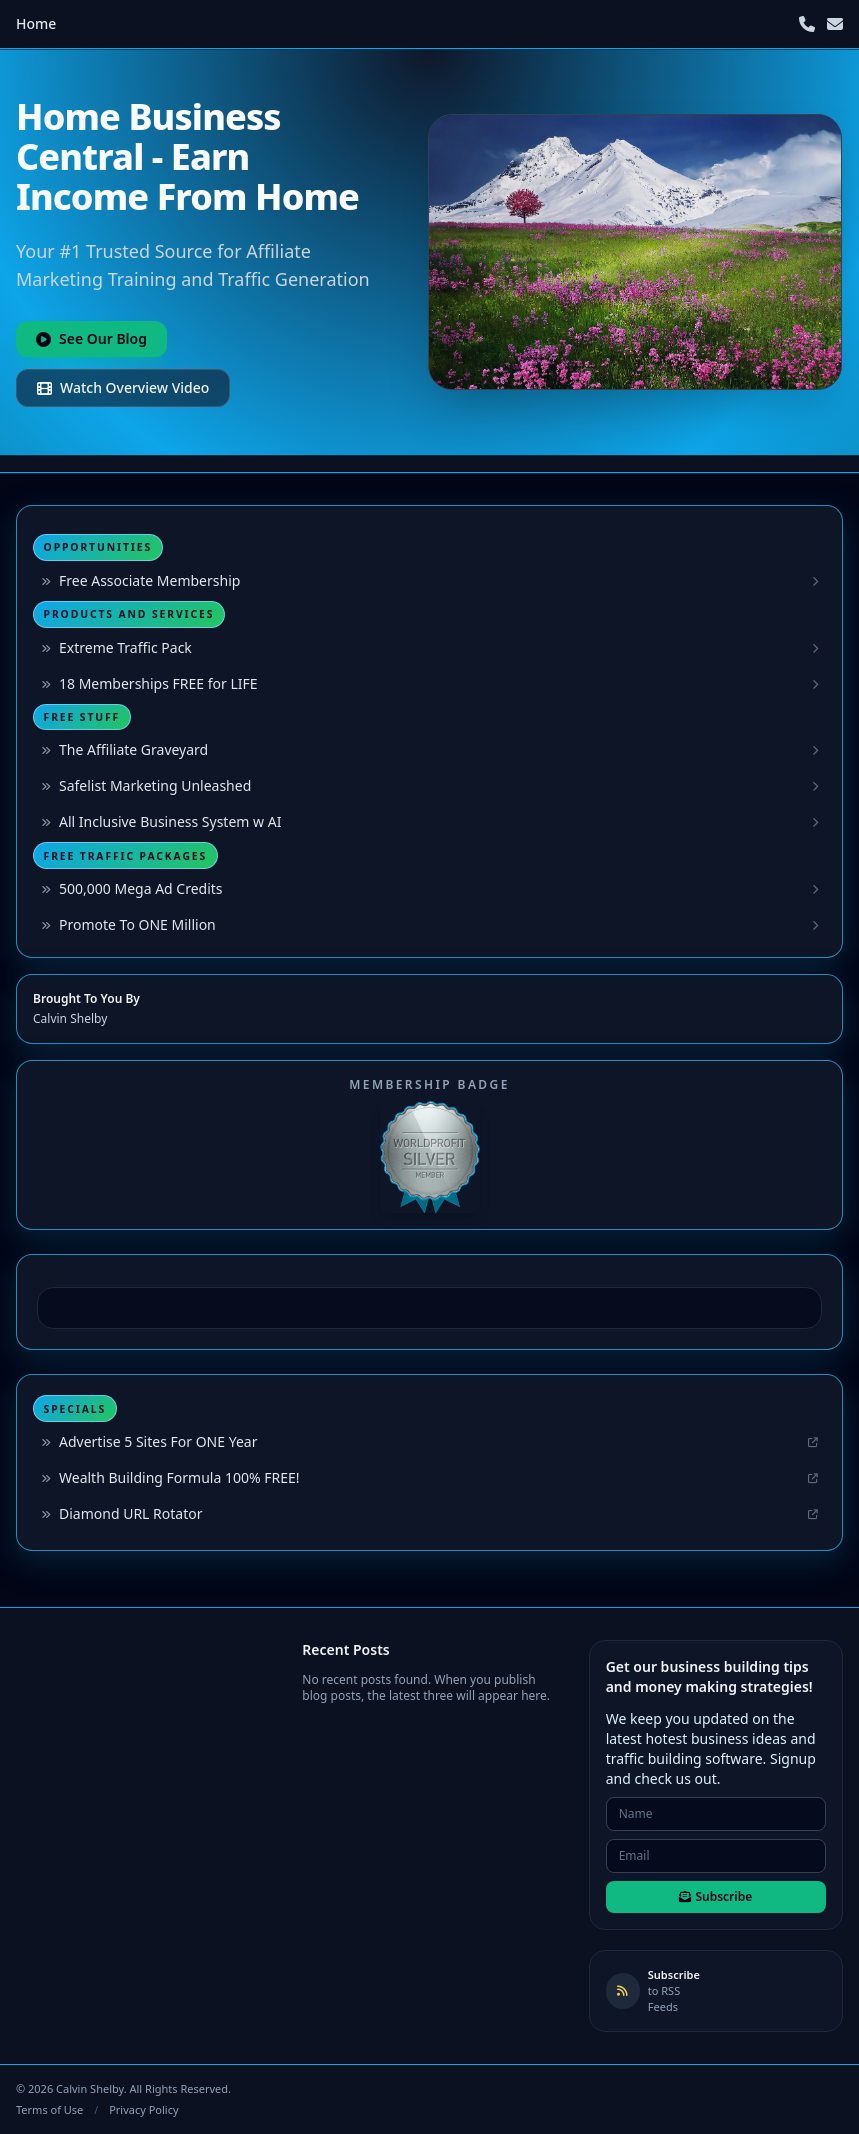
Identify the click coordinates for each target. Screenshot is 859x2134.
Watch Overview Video (123, 387)
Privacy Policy (143, 2109)
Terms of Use (49, 2109)
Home (36, 23)
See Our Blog (91, 338)
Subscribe (715, 1896)
